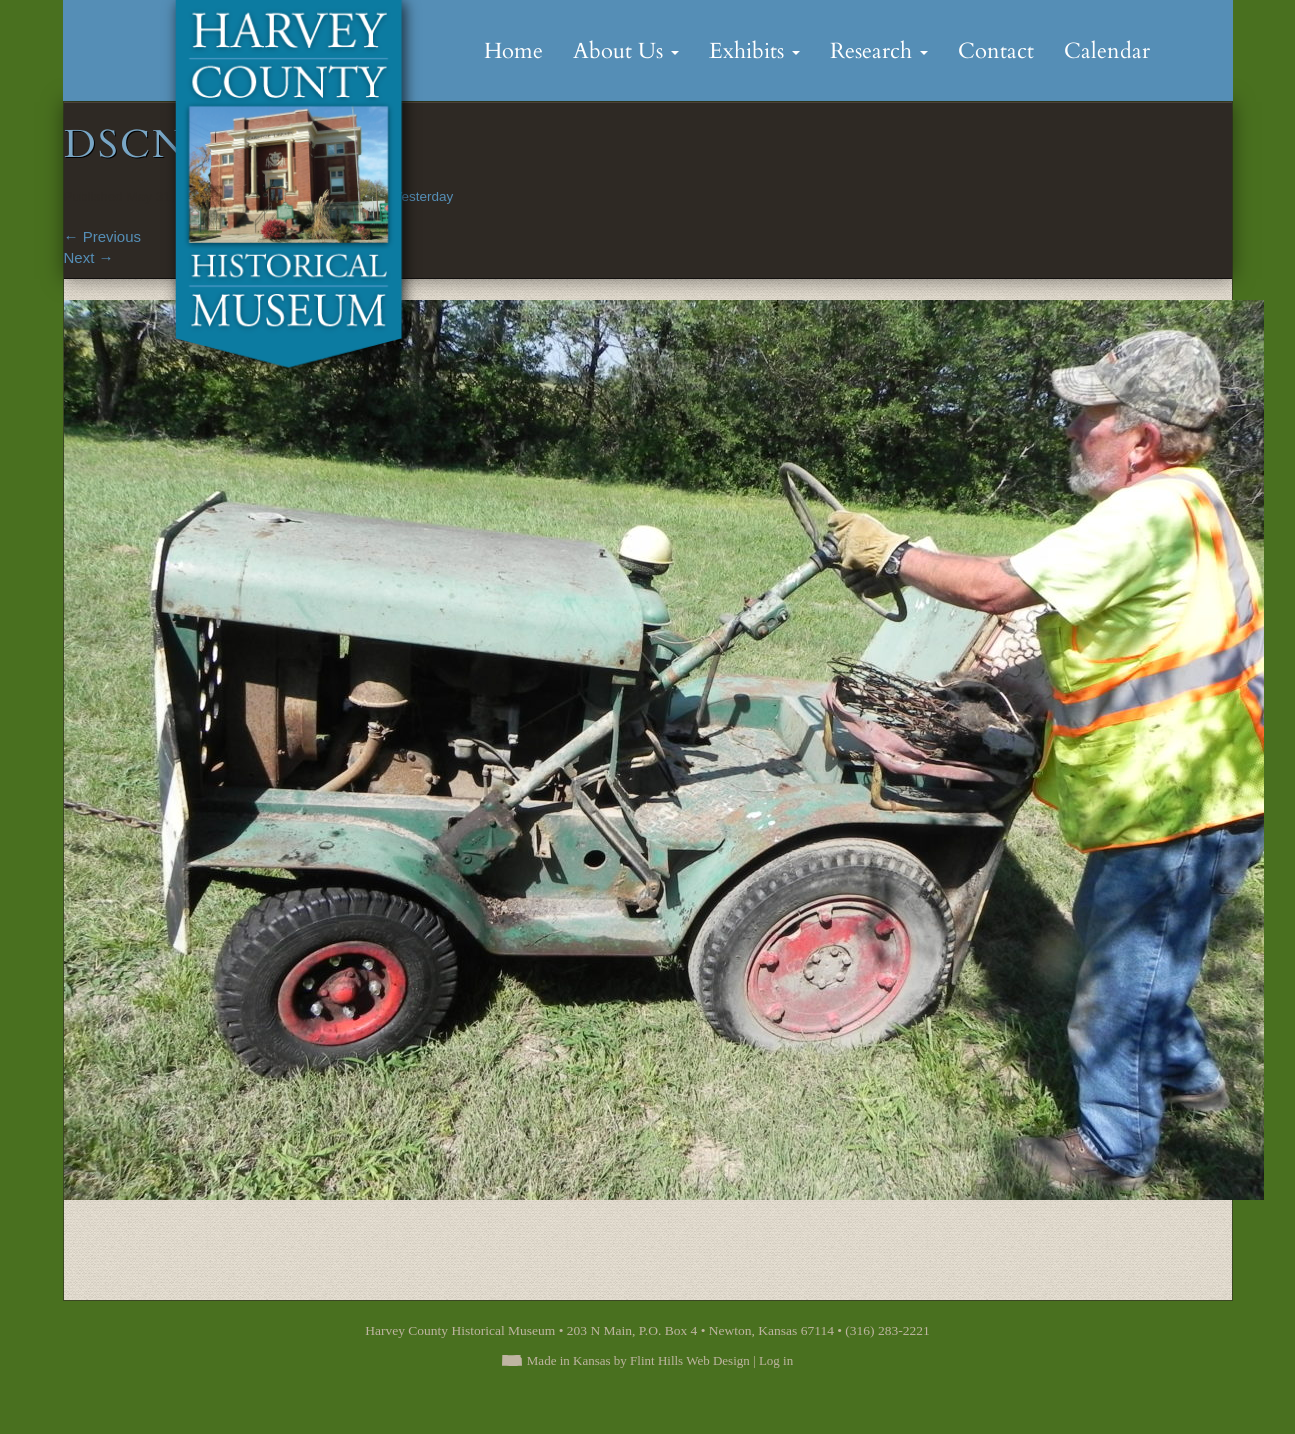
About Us (626, 51)
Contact (996, 51)
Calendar (1107, 51)
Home (513, 51)
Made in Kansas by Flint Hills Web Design (638, 1360)
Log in (776, 1360)
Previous (103, 236)
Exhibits (754, 51)
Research (879, 51)
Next (89, 257)
